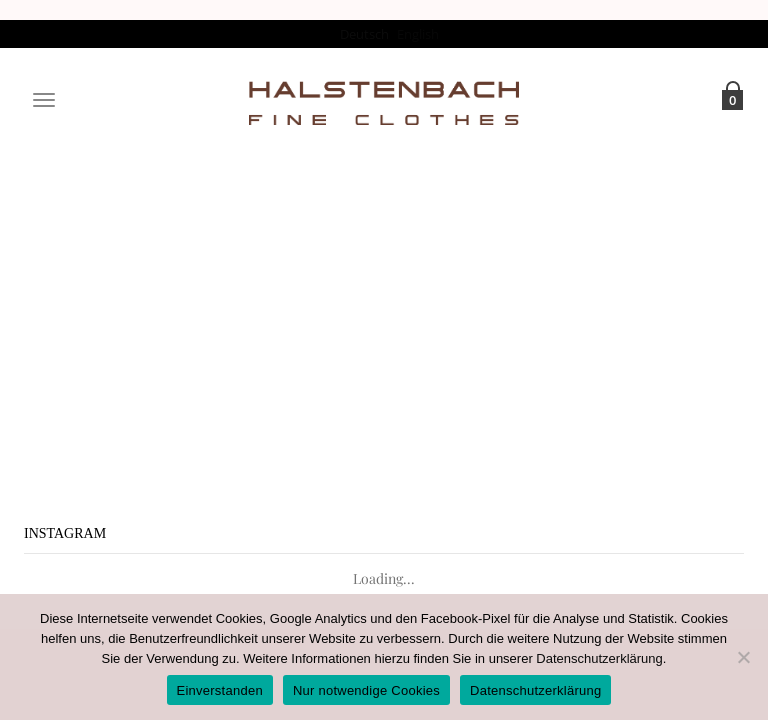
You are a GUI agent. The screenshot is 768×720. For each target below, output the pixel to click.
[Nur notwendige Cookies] (743, 657)
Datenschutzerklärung (599, 658)
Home (315, 280)
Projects (370, 280)
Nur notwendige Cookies (366, 690)
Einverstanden (220, 690)
